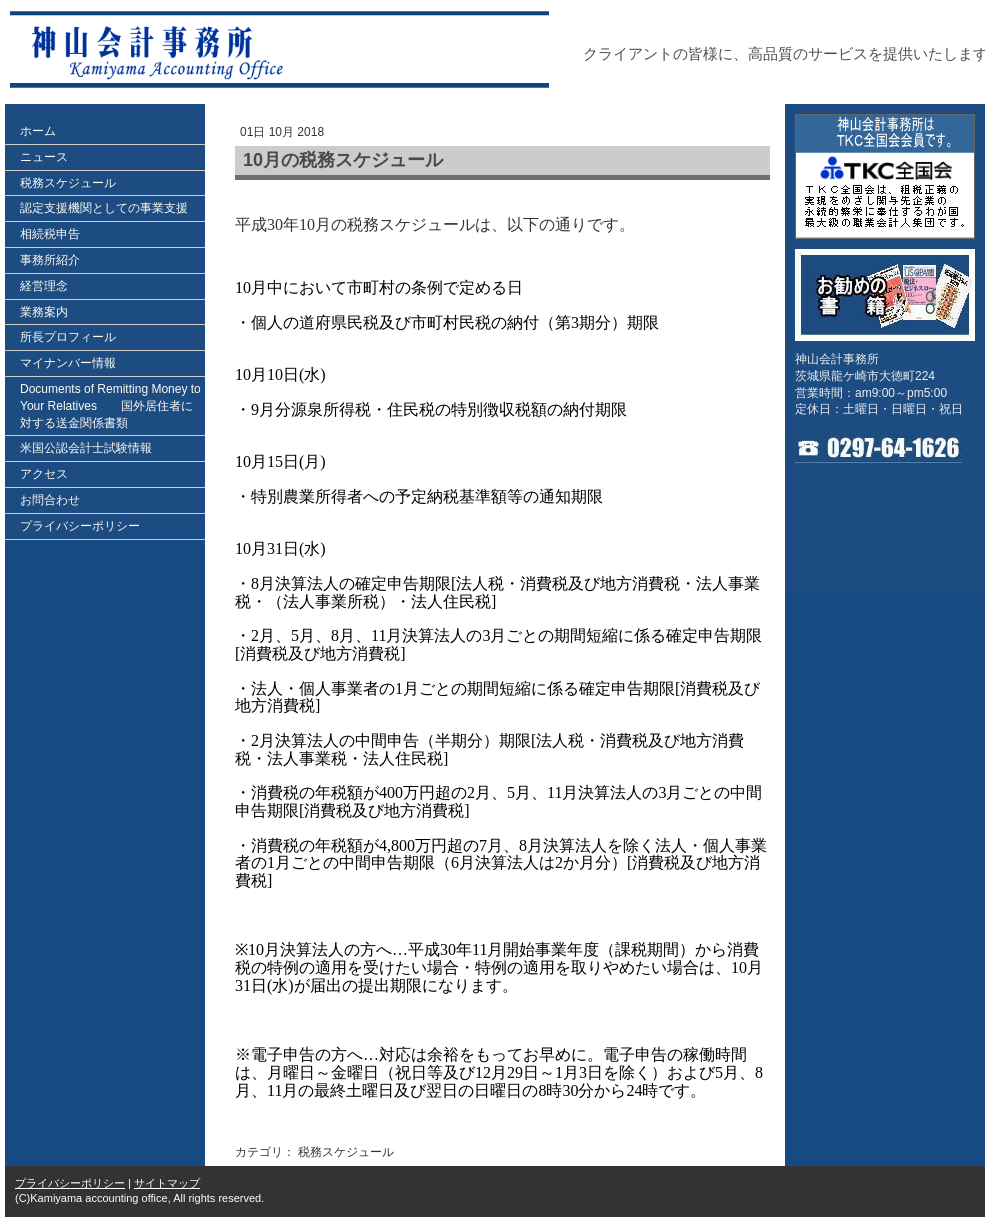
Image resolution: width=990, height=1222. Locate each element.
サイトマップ (167, 1183)
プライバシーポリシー (70, 1183)
